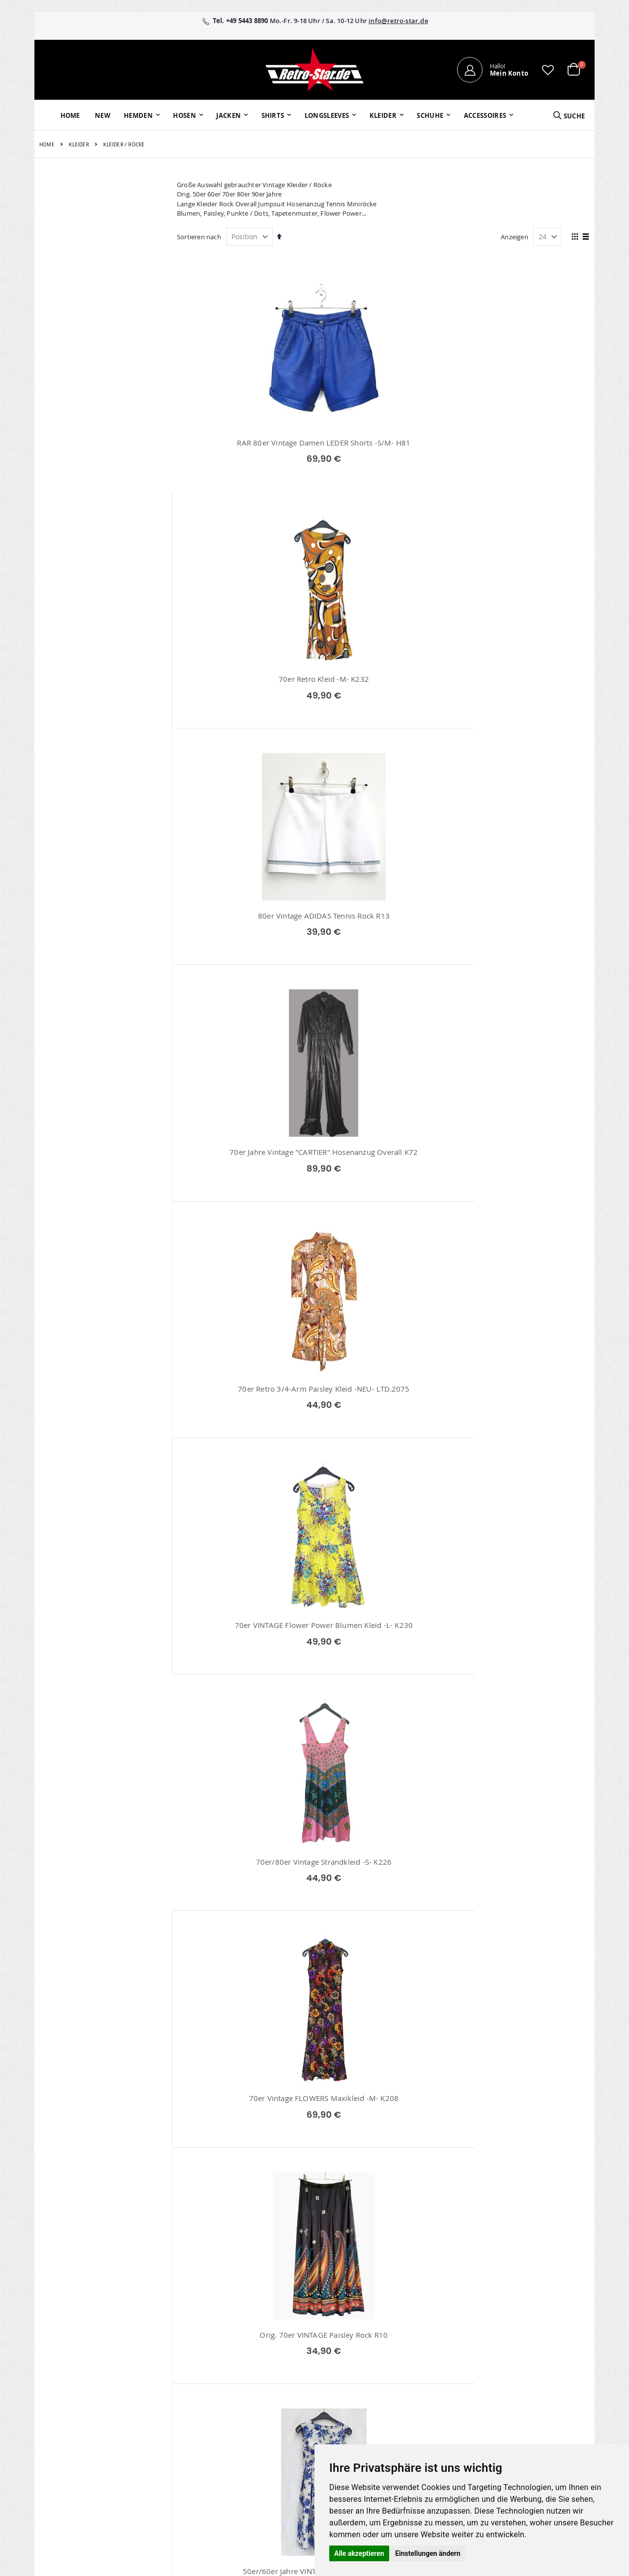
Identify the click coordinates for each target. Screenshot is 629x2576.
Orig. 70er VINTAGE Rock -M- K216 (242, 2176)
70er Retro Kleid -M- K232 (383, 443)
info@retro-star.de (398, 20)
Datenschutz (513, 2387)
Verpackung (423, 2412)
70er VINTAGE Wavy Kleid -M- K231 (524, 1928)
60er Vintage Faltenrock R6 (383, 1185)
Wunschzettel (248, 2374)
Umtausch (420, 2425)
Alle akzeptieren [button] (359, 2553)
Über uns (419, 2349)
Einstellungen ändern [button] (427, 2553)
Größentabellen (429, 2374)
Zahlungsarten (427, 2400)
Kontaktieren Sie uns (436, 2361)
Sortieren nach (199, 236)
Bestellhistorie (249, 2361)
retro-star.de (257, 2432)
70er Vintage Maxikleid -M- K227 (243, 1680)
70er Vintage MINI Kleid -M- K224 (243, 1433)
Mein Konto (245, 2349)
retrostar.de (256, 2453)
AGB (500, 2361)
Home (47, 144)
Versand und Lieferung (439, 2387)
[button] (548, 70)
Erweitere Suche (252, 2387)
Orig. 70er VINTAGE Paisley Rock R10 (524, 938)
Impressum (511, 2349)
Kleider (78, 144)
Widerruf (507, 2374)
